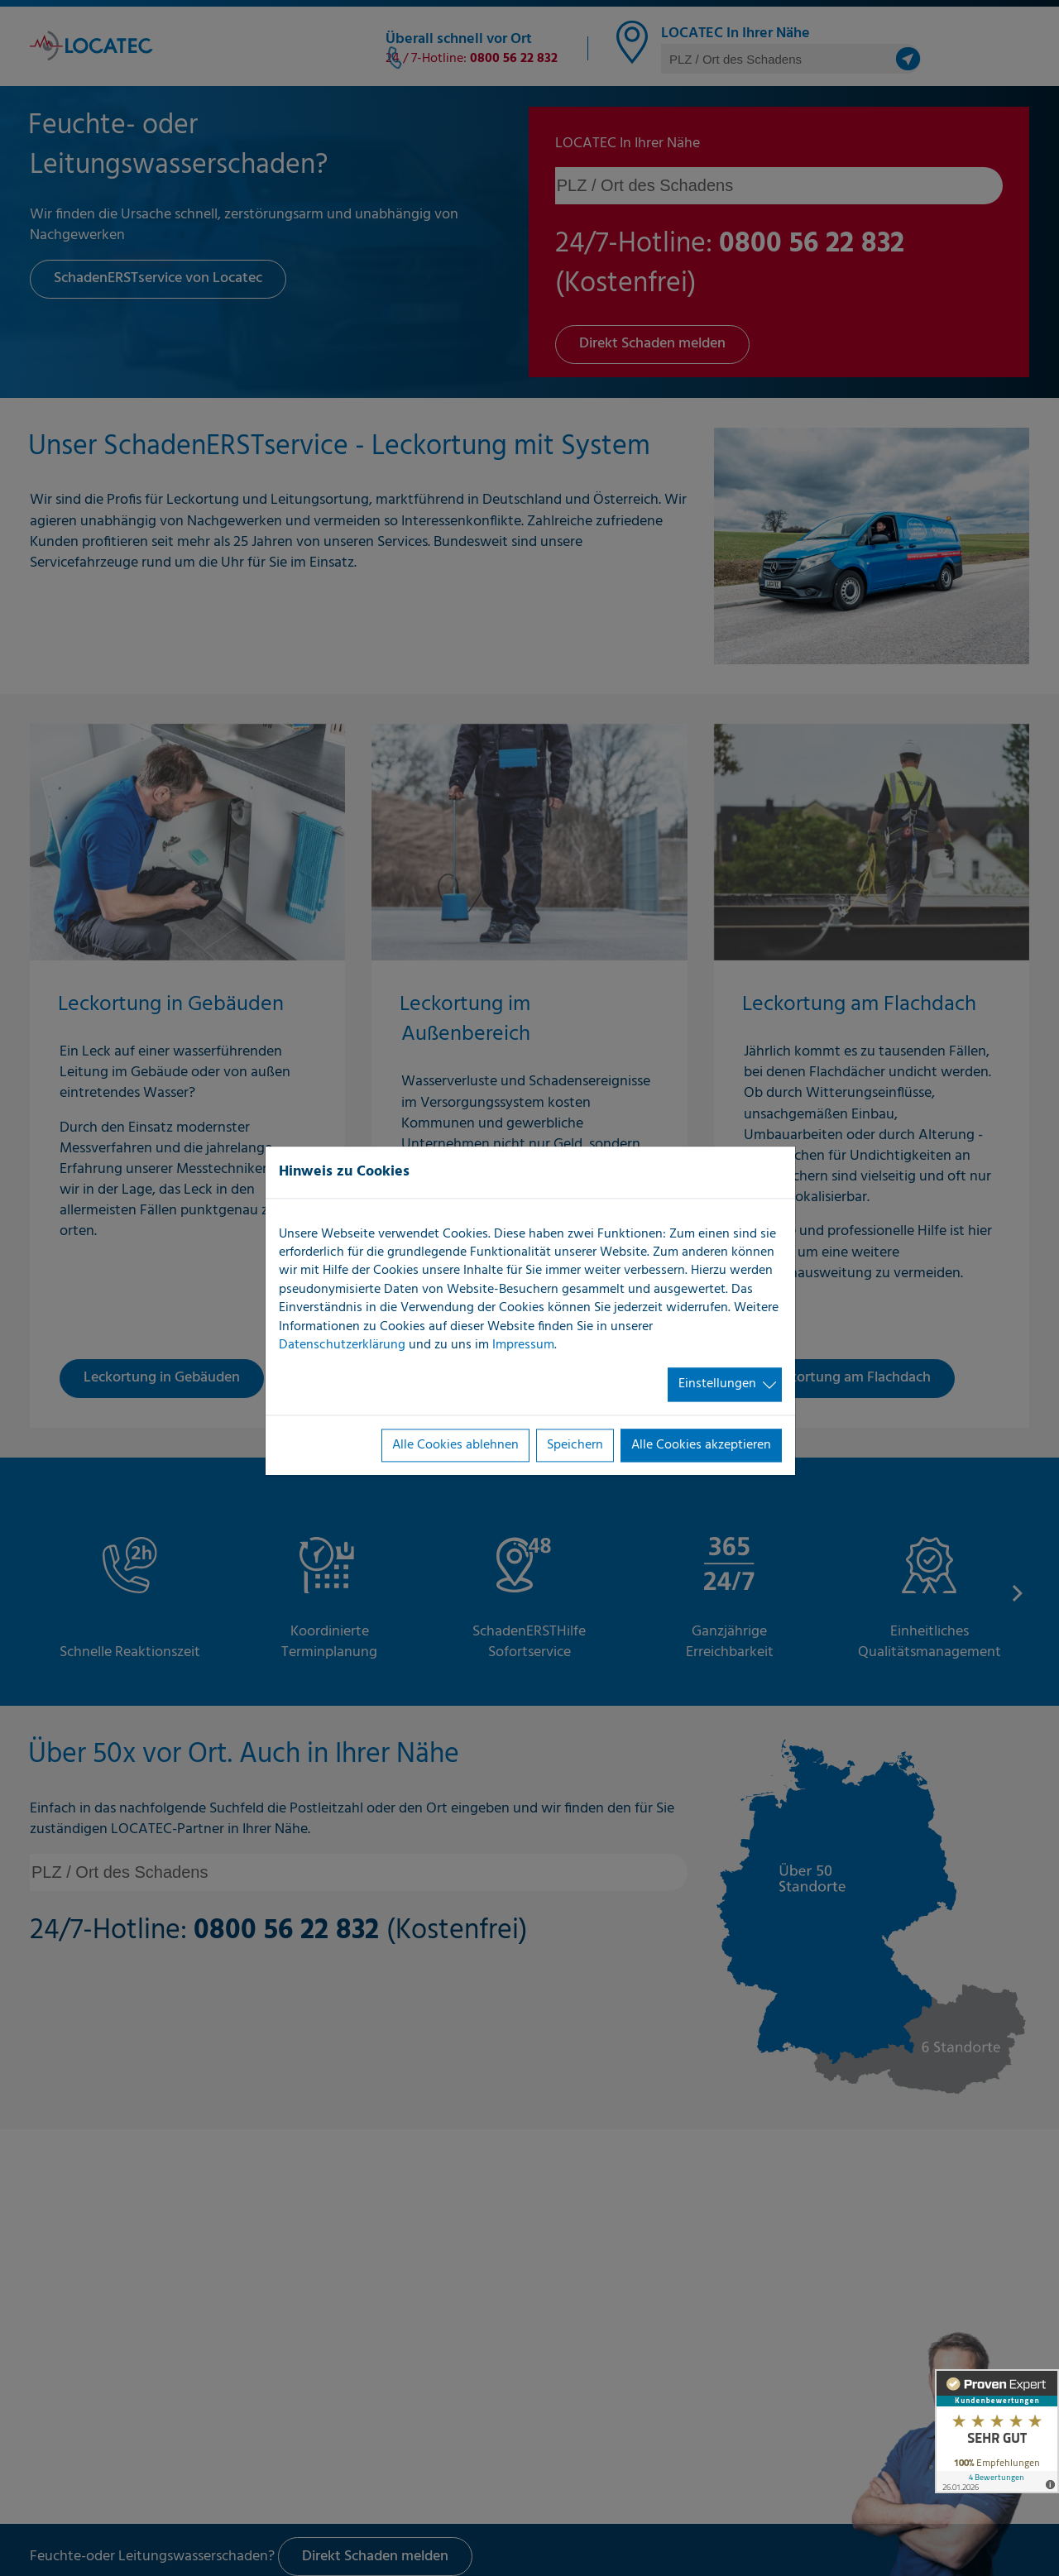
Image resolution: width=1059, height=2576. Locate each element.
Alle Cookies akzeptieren (701, 1445)
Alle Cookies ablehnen (455, 1445)
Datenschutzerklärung (342, 1345)
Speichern (575, 1445)
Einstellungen (717, 1385)
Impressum (523, 1345)
